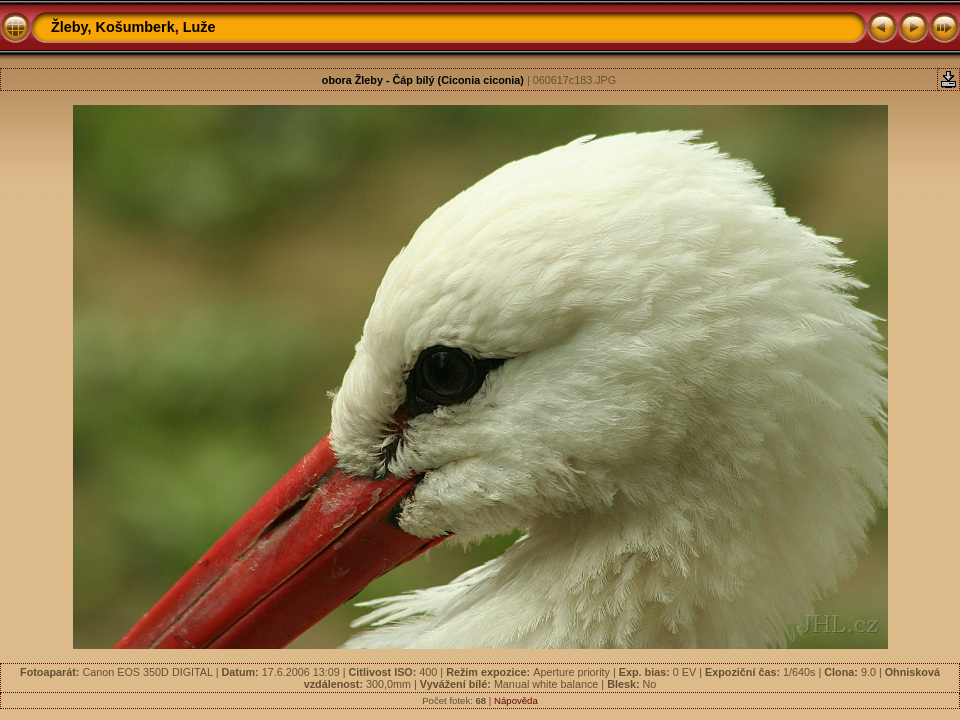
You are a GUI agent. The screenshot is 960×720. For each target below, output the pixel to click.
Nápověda (516, 700)
